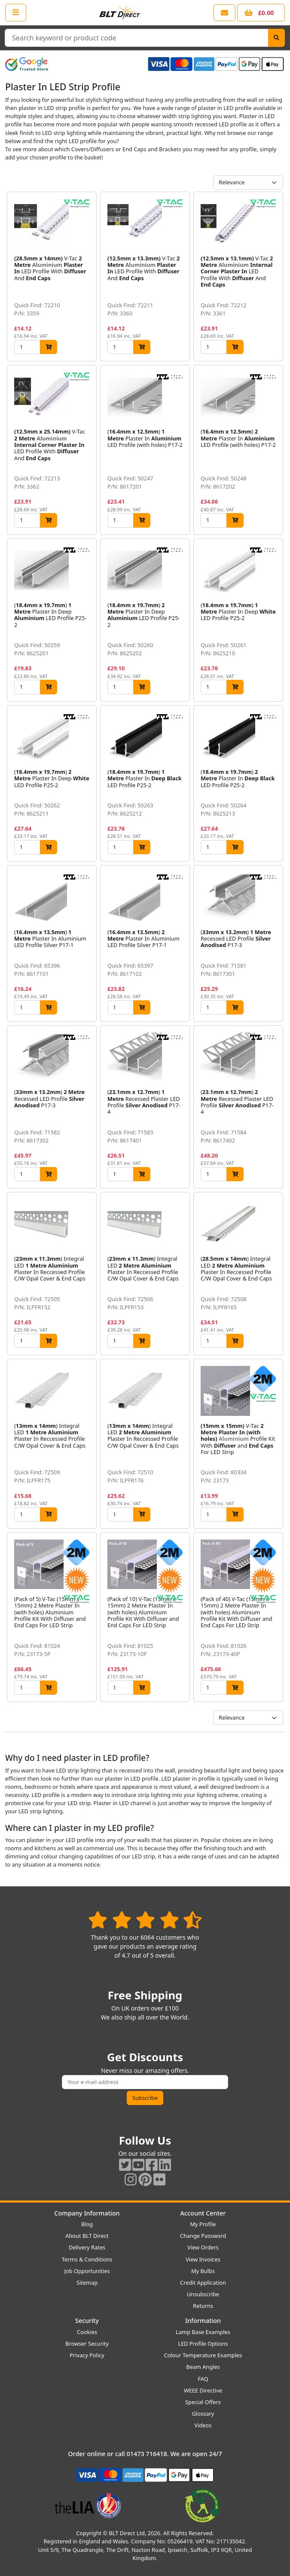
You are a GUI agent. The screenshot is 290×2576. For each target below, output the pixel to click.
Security (87, 2320)
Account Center (203, 2213)
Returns (203, 2306)
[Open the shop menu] (15, 12)
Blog (87, 2224)
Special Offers (203, 2402)
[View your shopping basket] (261, 12)
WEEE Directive (203, 2390)
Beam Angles (203, 2367)
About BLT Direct (87, 2236)
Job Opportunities (87, 2271)
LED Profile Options (203, 2343)
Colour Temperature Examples (203, 2355)
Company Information (86, 2213)
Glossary (203, 2413)
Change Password (203, 2236)
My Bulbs (203, 2271)
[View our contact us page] (224, 12)
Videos (203, 2425)
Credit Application (203, 2282)
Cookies (87, 2332)
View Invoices (203, 2259)
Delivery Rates (87, 2247)
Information (203, 2320)
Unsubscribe (203, 2294)
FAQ (203, 2379)
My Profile (203, 2224)
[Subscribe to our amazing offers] (145, 2082)
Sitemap (87, 2282)
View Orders (203, 2247)
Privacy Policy (87, 2355)
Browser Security (87, 2343)
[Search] (276, 38)
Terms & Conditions (87, 2259)
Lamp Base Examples (203, 2332)
